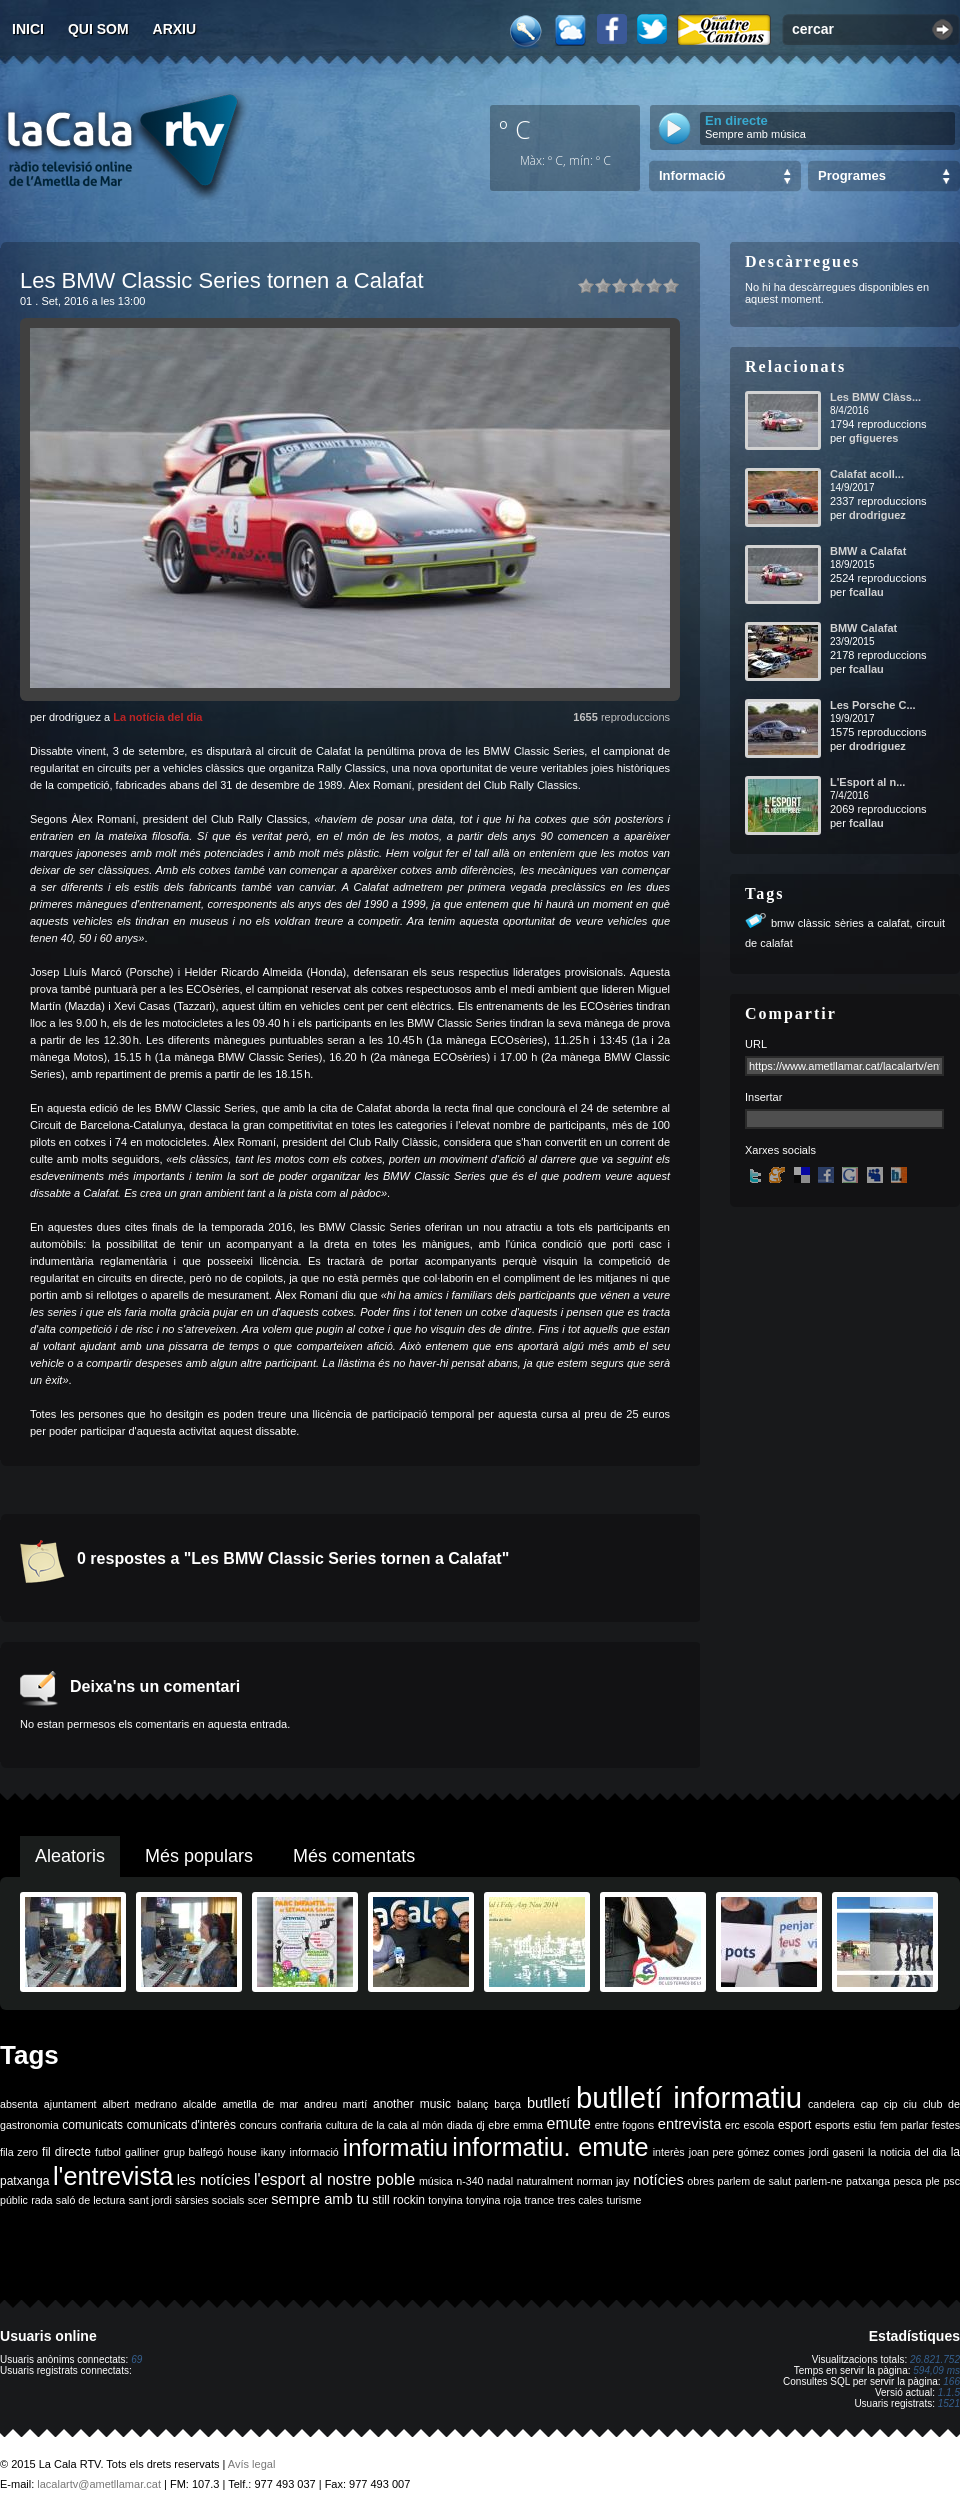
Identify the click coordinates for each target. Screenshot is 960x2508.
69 (136, 2359)
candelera (831, 2104)
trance (540, 2200)
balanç (472, 2104)
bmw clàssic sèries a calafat (840, 923)
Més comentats (354, 1856)
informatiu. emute (550, 2147)
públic (14, 2200)
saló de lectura (90, 2200)
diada (460, 2125)
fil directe (66, 2152)
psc (951, 2181)
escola (758, 2125)
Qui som (98, 29)
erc (732, 2125)
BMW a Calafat (868, 551)
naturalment (545, 2181)
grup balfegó (193, 2152)
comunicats (92, 2125)
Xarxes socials (780, 1150)
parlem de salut (754, 2181)
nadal (500, 2181)
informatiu (395, 2147)
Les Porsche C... (873, 705)
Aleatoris (70, 1856)
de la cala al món (402, 2125)
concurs (258, 2125)
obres (700, 2181)
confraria (301, 2125)
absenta (19, 2104)
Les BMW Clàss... (875, 397)
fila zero (19, 2152)
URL (756, 1044)
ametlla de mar (260, 2104)
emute (569, 2123)
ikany (273, 2152)
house (242, 2152)
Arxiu (175, 29)
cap (869, 2104)
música (436, 2181)
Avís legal (252, 2464)
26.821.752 (935, 2359)
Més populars (199, 1856)
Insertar (763, 1097)
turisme (623, 2200)
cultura (342, 2125)
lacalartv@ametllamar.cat (99, 2484)
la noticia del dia (907, 2152)
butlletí (548, 2103)
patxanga (868, 2181)
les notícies (214, 2180)
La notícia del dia (157, 717)
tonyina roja (493, 2200)
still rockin (398, 2200)
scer (258, 2200)
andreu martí (335, 2104)
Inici (28, 29)
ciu (910, 2104)
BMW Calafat (863, 628)
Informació (692, 175)
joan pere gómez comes (747, 2152)
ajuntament (70, 2104)
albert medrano (140, 2104)
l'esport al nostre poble (334, 2179)
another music (412, 2104)
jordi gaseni (836, 2152)
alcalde (200, 2104)
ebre (498, 2125)
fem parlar (904, 2125)
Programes (852, 175)
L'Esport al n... (867, 782)
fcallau (866, 592)
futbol (108, 2152)
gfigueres (874, 438)
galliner (142, 2152)
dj (480, 2125)
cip (891, 2104)
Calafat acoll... (867, 474)
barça (507, 2104)
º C (515, 129)
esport (794, 2125)
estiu (865, 2125)
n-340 (469, 2181)
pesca (908, 2181)
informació (314, 2152)
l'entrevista (113, 2176)
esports (832, 2125)
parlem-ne (819, 2181)
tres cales (580, 2200)
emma (528, 2125)
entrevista (690, 2124)
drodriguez (877, 515)
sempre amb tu (320, 2199)
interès (669, 2152)
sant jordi (150, 2200)
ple (933, 2181)
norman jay (603, 2181)
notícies (658, 2180)
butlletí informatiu (689, 2097)
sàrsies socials (209, 2200)
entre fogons (625, 2125)
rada (41, 2200)
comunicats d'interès (181, 2125)
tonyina (445, 2200)
